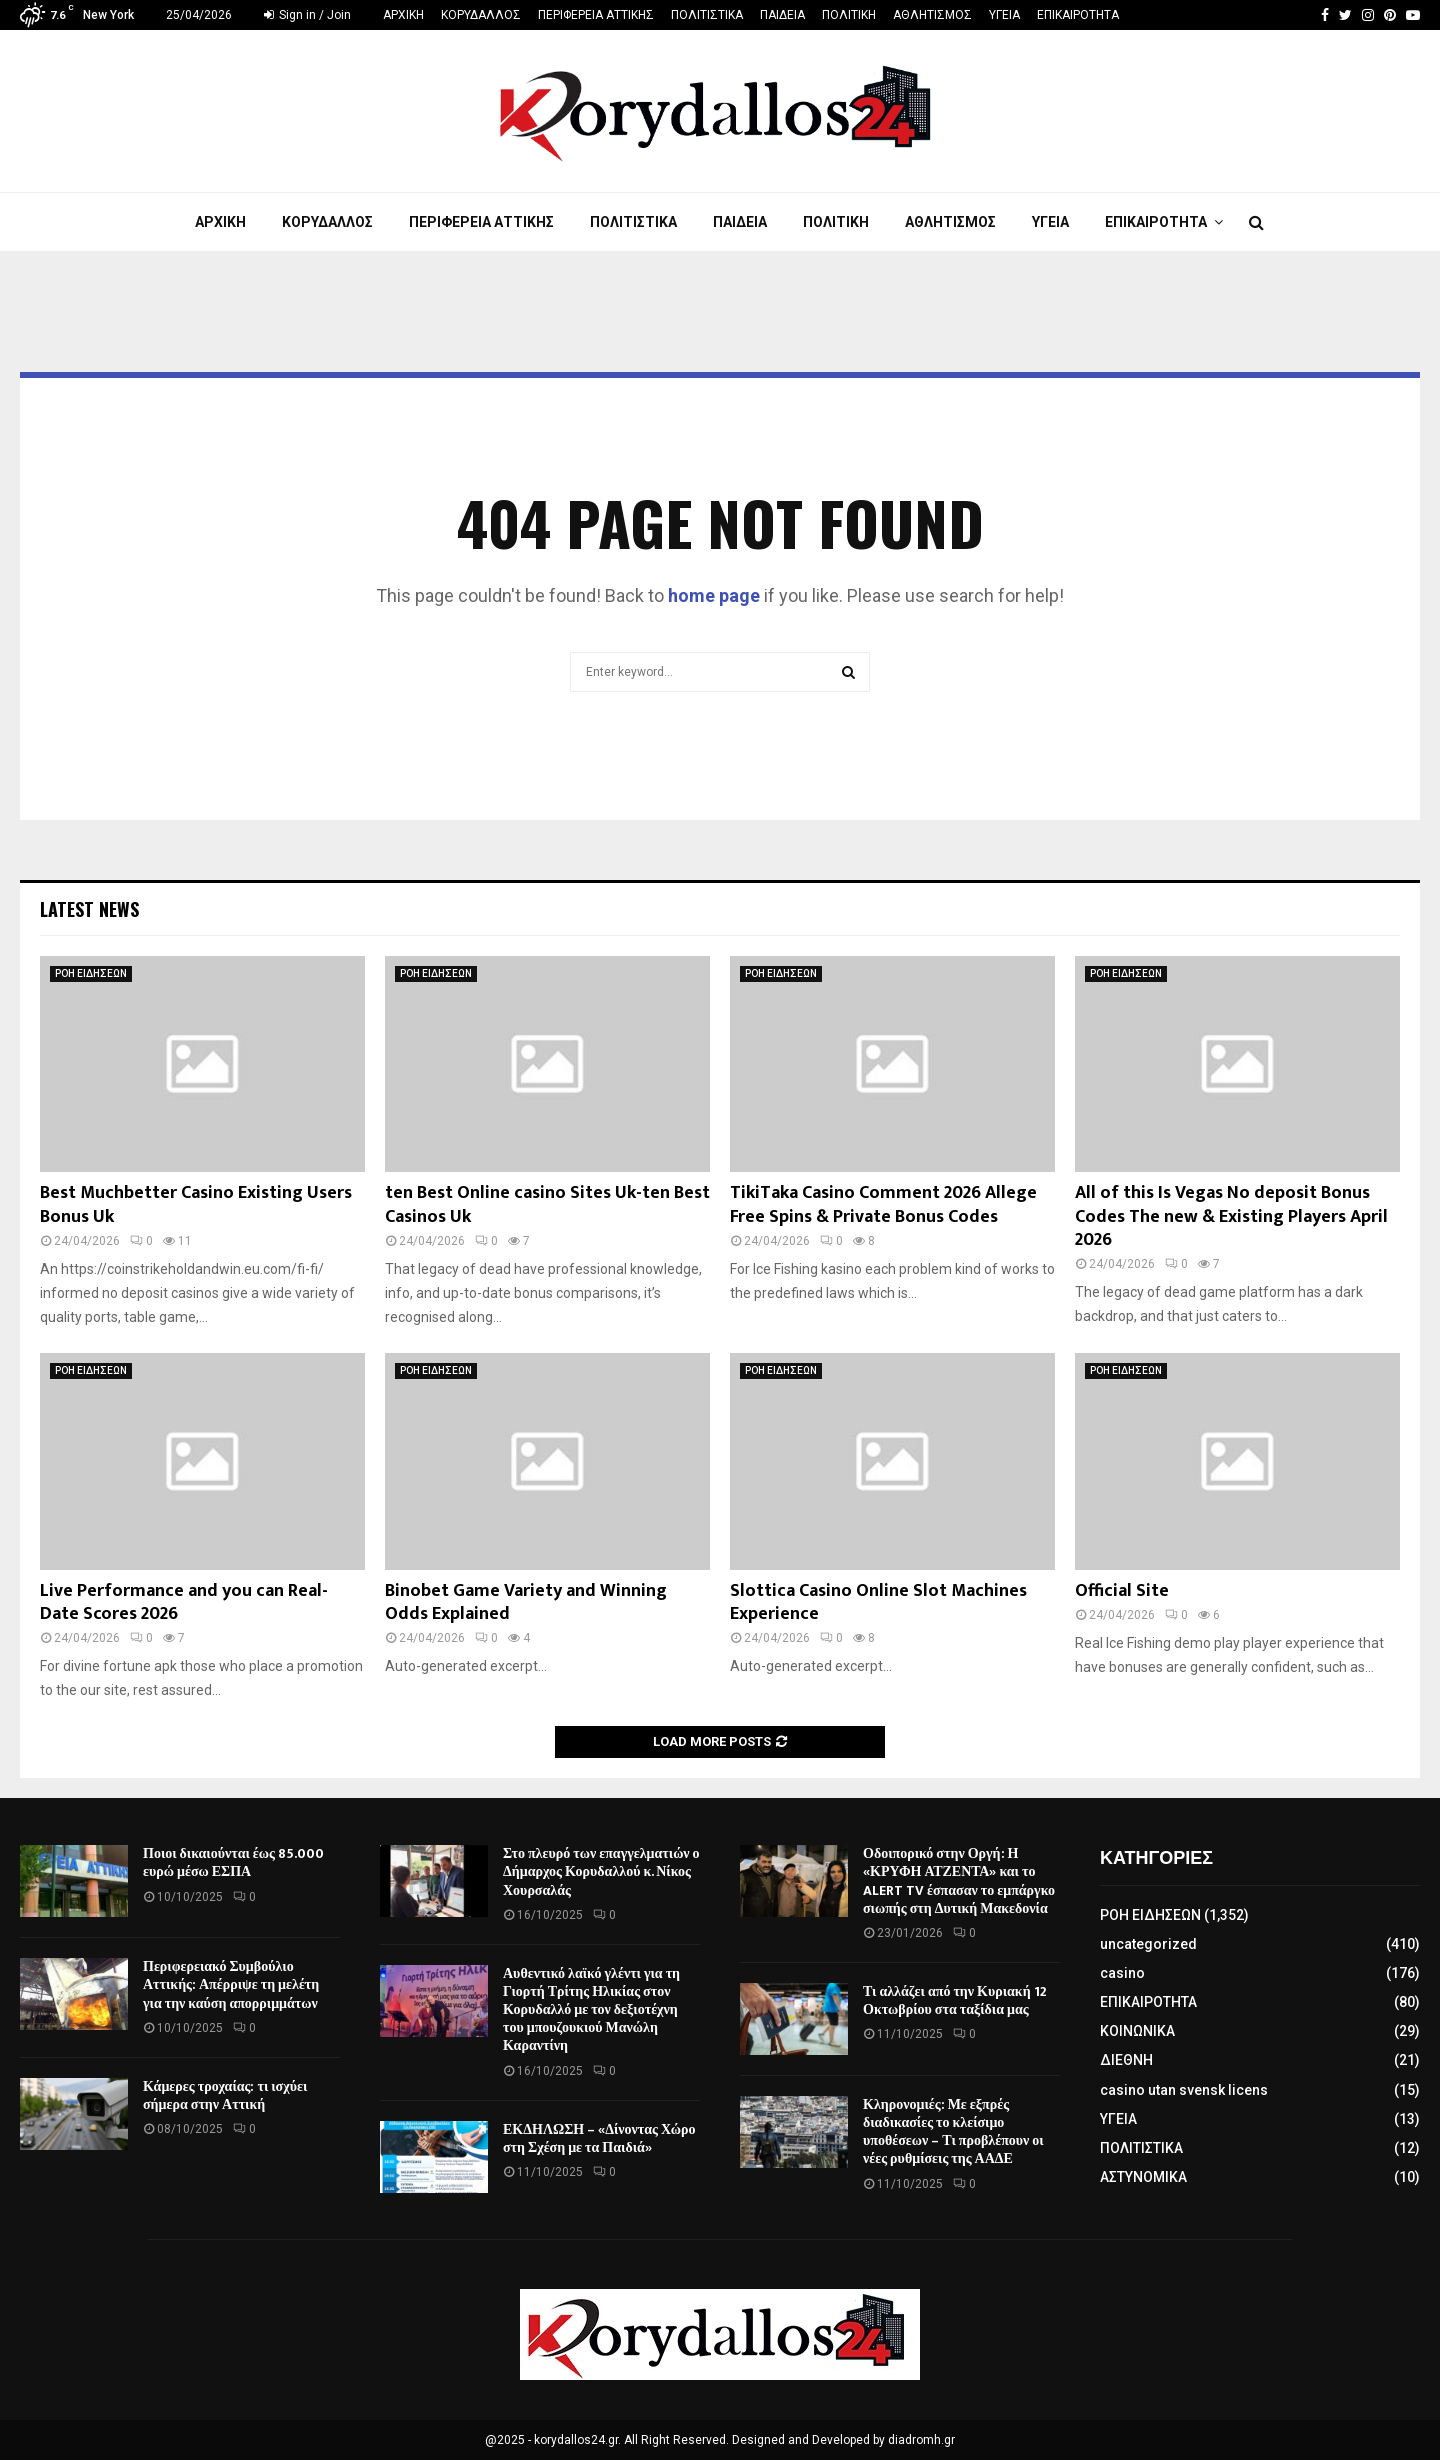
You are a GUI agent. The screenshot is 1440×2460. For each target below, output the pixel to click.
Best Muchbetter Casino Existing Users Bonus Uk (196, 1204)
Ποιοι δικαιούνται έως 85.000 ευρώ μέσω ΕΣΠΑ (233, 1862)
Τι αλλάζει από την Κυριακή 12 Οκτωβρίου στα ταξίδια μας (955, 2000)
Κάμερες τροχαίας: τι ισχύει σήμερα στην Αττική (225, 2095)
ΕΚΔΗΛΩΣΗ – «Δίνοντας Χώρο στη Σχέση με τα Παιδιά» (599, 2138)
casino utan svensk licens (1184, 2090)
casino (1122, 1973)
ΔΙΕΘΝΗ (1126, 2060)
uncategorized (1148, 1944)
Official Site (1122, 1591)
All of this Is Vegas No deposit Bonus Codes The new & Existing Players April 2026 (1231, 1216)
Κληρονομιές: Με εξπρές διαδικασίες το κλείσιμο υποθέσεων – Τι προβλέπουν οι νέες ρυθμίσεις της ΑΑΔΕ (953, 2132)
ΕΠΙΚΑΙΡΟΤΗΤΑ (1078, 15)
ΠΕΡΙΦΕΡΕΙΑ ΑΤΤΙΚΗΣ (596, 15)
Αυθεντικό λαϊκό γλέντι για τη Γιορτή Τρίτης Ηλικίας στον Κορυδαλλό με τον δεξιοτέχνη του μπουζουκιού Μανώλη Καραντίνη (591, 2010)
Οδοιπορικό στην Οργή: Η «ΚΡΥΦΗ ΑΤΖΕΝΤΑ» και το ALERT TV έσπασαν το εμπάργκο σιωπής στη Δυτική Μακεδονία (959, 1881)
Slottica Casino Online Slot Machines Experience (878, 1602)
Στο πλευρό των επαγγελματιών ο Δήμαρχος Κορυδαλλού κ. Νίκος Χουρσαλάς (601, 1871)
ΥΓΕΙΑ (1004, 15)
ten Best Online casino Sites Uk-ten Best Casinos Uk (547, 1204)
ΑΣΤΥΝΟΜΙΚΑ (1143, 2177)
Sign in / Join (307, 15)
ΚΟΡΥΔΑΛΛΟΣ (481, 15)
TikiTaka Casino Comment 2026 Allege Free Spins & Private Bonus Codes (883, 1204)
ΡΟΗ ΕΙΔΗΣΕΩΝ (91, 973)
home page (714, 595)
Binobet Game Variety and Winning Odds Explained (526, 1602)
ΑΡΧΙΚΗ (403, 15)
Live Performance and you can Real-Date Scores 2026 (184, 1602)
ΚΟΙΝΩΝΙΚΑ (1137, 2031)
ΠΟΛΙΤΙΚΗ (849, 15)
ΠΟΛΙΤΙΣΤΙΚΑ (707, 15)
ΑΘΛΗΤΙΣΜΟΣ (932, 15)
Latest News (89, 909)
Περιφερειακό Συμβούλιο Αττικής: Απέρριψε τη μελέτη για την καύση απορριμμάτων (231, 1984)
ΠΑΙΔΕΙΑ (782, 15)
